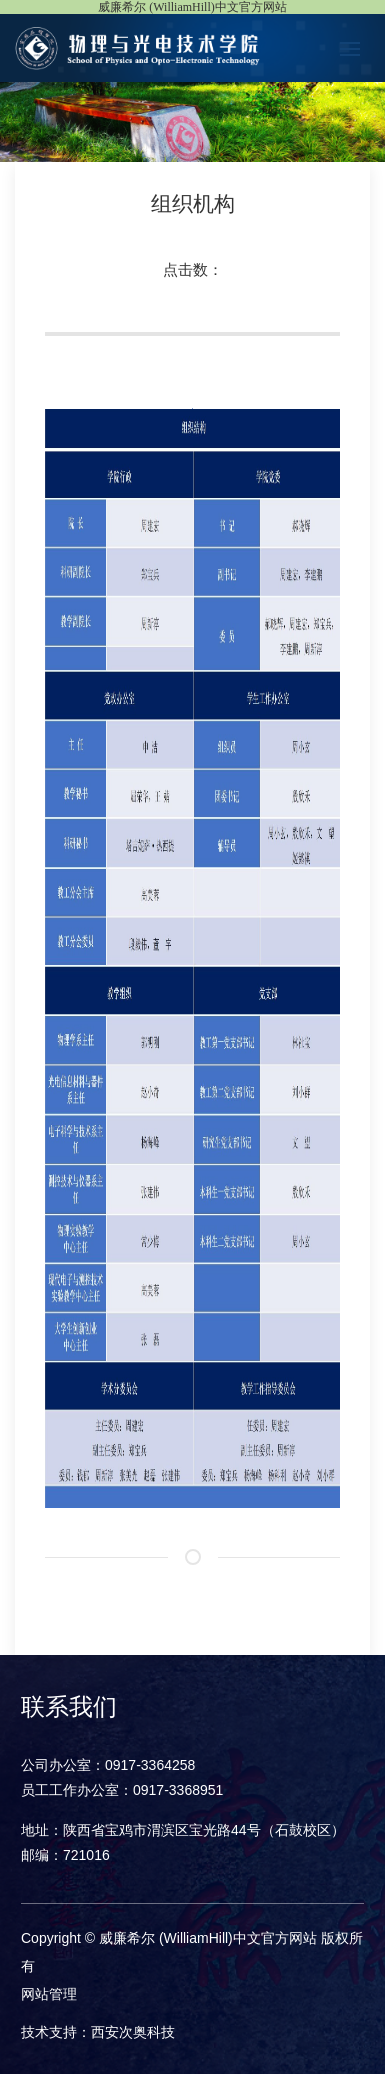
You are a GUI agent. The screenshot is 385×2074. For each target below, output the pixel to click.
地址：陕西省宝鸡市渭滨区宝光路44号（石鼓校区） (183, 1830)
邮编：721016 (65, 1855)
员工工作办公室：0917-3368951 (122, 1790)
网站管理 (49, 1994)
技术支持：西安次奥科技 (98, 2032)
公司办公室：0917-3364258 (108, 1765)
